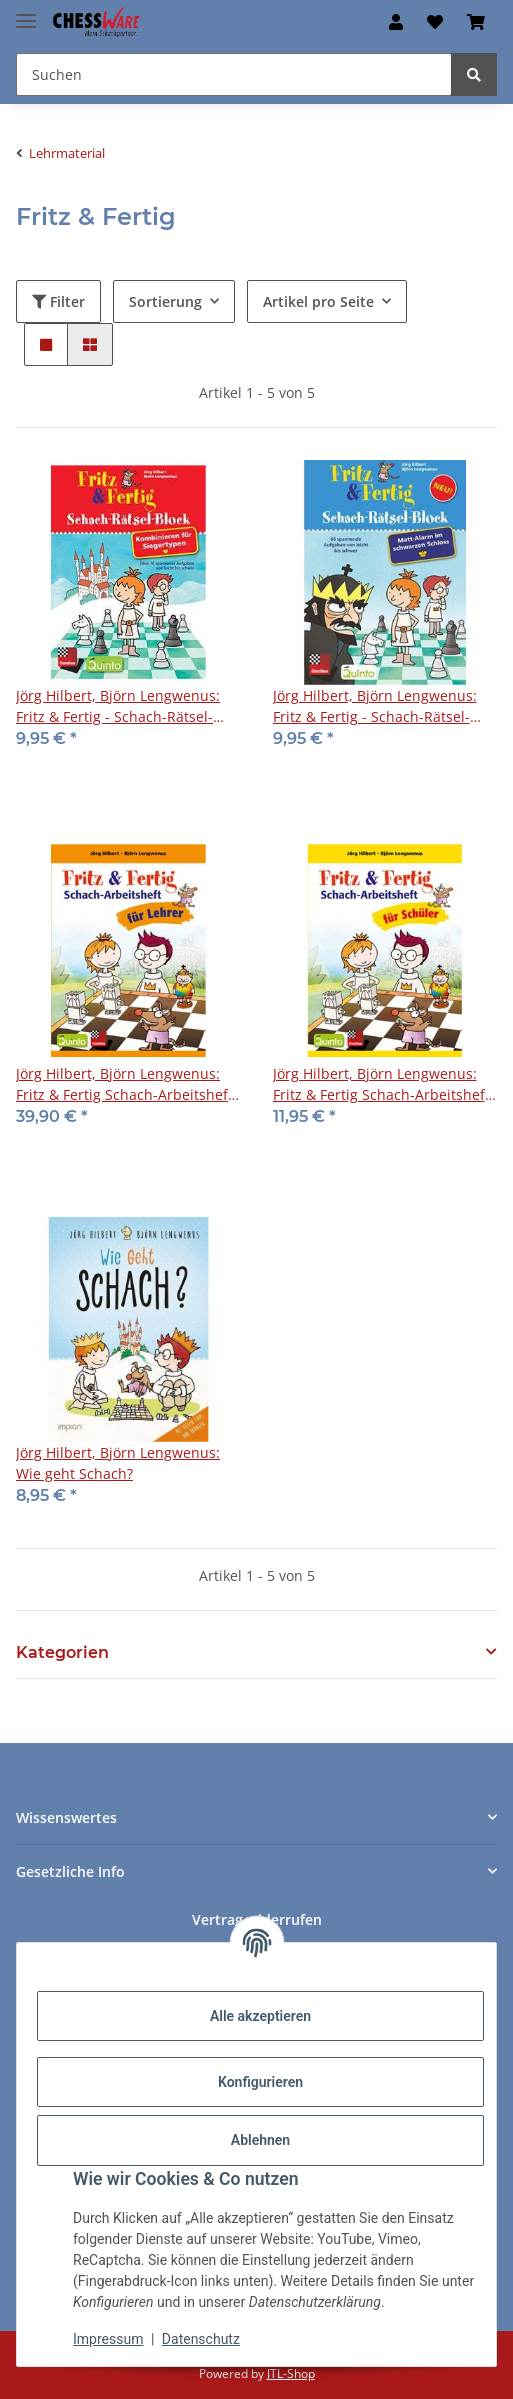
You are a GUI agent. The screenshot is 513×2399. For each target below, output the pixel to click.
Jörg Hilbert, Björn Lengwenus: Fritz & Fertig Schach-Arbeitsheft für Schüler (381, 1084)
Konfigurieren (260, 2082)
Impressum (108, 2339)
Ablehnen (260, 2140)
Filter (58, 301)
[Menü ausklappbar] (26, 12)
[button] (396, 22)
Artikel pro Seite (318, 301)
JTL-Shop (291, 2373)
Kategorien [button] (62, 1652)
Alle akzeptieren (260, 2016)
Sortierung (165, 301)
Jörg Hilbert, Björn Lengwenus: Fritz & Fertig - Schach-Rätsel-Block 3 (118, 706)
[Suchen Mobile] (234, 74)
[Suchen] (474, 74)
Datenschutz (201, 2339)
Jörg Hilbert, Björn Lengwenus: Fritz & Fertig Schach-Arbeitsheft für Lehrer (124, 1084)
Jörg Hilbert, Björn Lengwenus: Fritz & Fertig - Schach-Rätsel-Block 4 (375, 706)
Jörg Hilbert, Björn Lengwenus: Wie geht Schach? (118, 1463)
